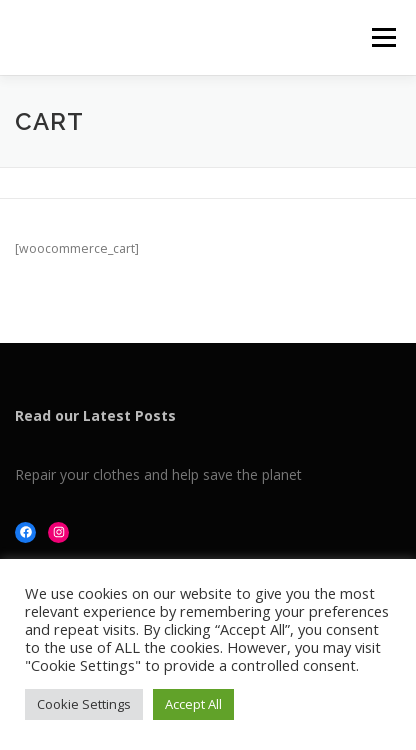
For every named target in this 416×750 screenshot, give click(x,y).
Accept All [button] (193, 704)
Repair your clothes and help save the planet (158, 474)
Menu (382, 37)
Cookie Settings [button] (84, 704)
